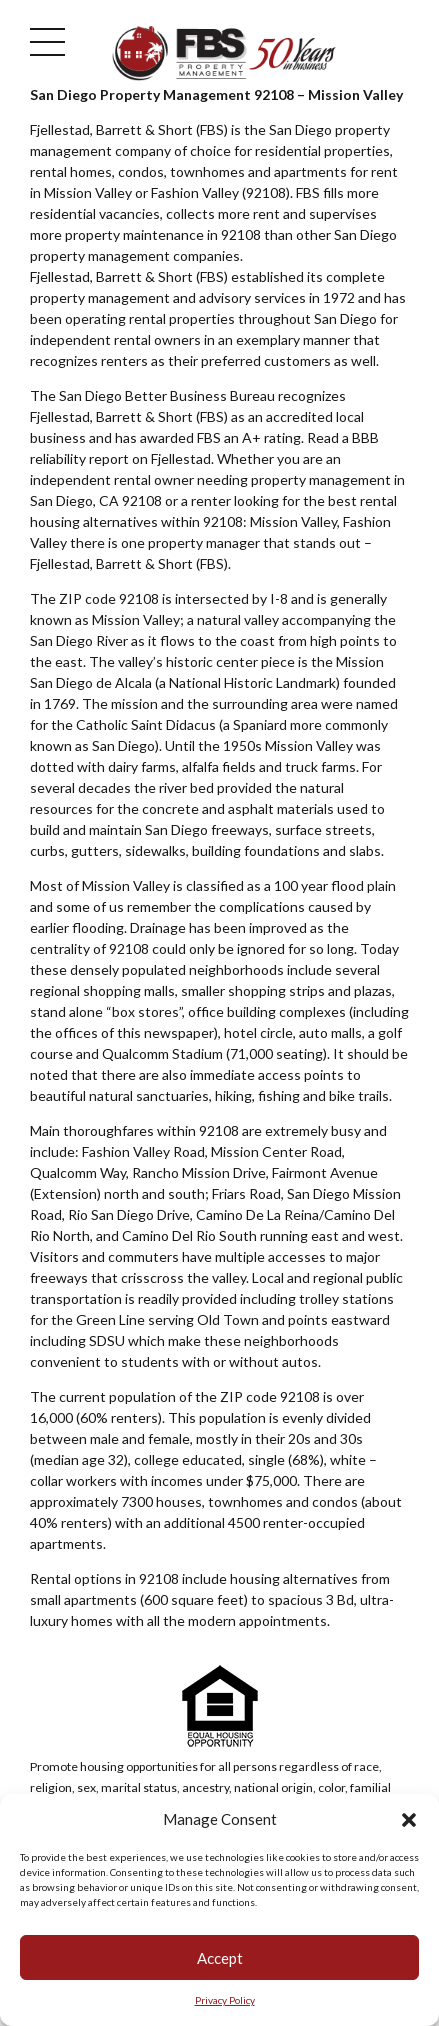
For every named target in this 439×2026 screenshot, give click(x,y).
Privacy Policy (225, 2003)
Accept (220, 1960)
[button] (409, 1822)
